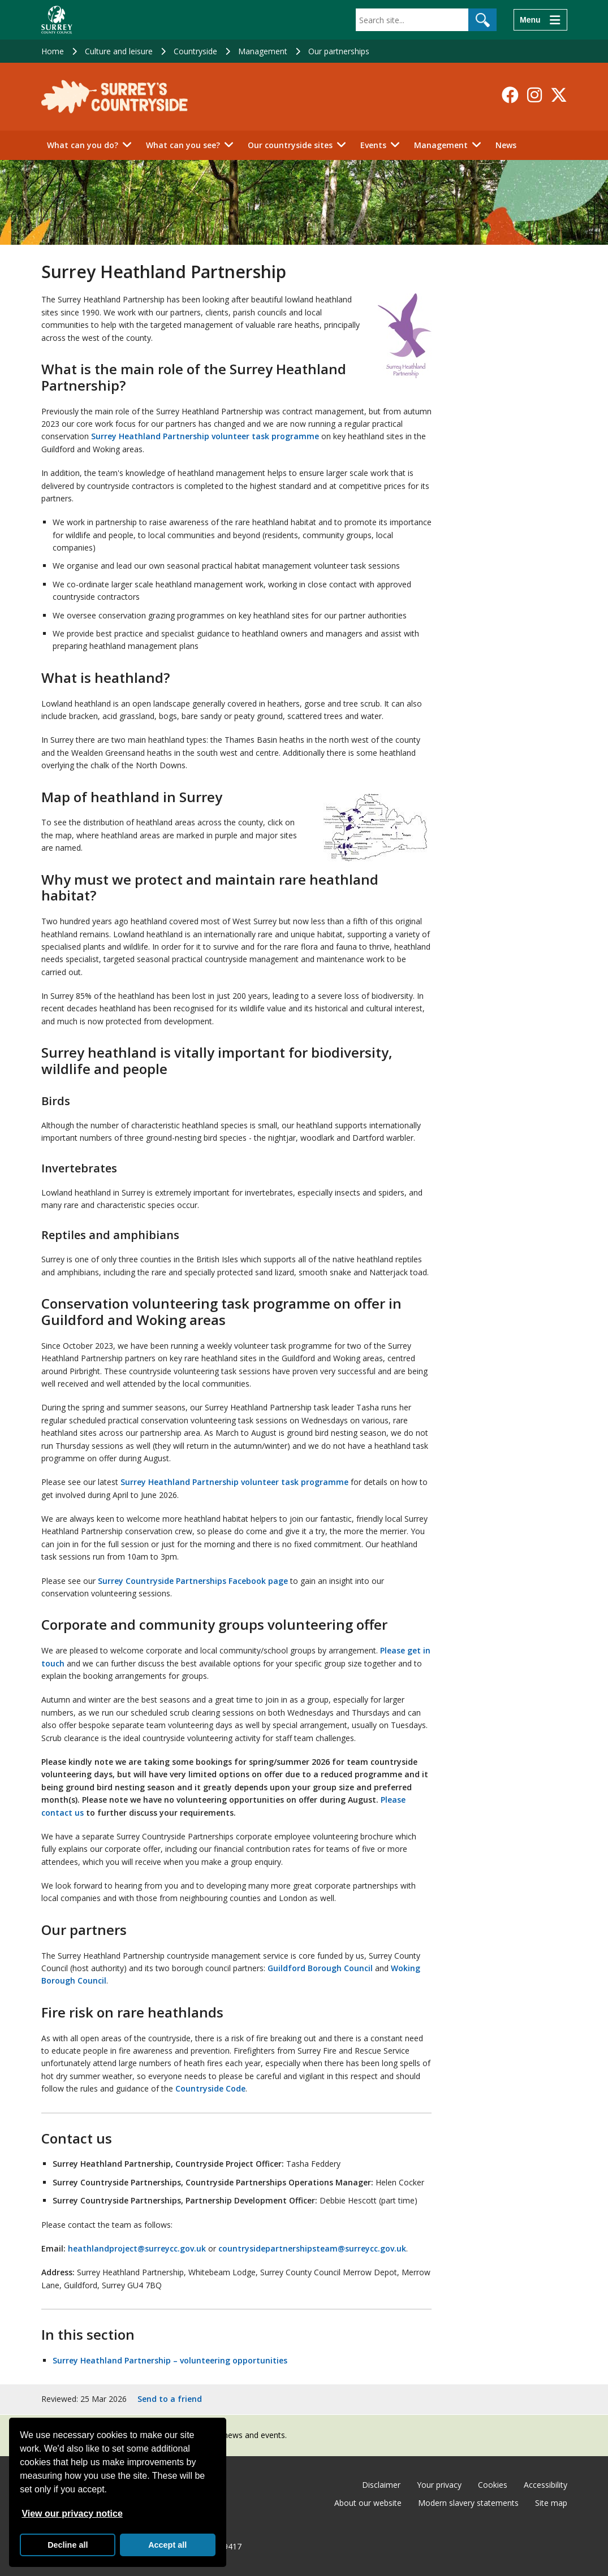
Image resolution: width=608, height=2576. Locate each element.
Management (262, 51)
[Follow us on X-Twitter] (558, 94)
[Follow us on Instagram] (534, 94)
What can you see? (183, 145)
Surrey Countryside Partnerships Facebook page (193, 1580)
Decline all (68, 2544)
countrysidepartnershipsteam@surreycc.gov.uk (312, 2248)
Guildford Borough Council (320, 1968)
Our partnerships (338, 51)
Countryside (195, 51)
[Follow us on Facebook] (510, 94)
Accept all (167, 2544)
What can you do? (82, 145)
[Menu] (540, 20)
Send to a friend (169, 2398)
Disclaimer (381, 2484)
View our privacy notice (71, 2513)
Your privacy (439, 2484)
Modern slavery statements (468, 2502)
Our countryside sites (290, 145)
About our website (368, 2502)
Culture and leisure (119, 51)
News (505, 145)
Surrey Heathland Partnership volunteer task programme (205, 436)
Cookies (492, 2484)
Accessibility (545, 2484)
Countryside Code (210, 2088)
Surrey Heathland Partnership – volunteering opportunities (170, 2360)
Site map (551, 2502)
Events (373, 145)
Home (52, 51)
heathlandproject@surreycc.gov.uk (137, 2248)
